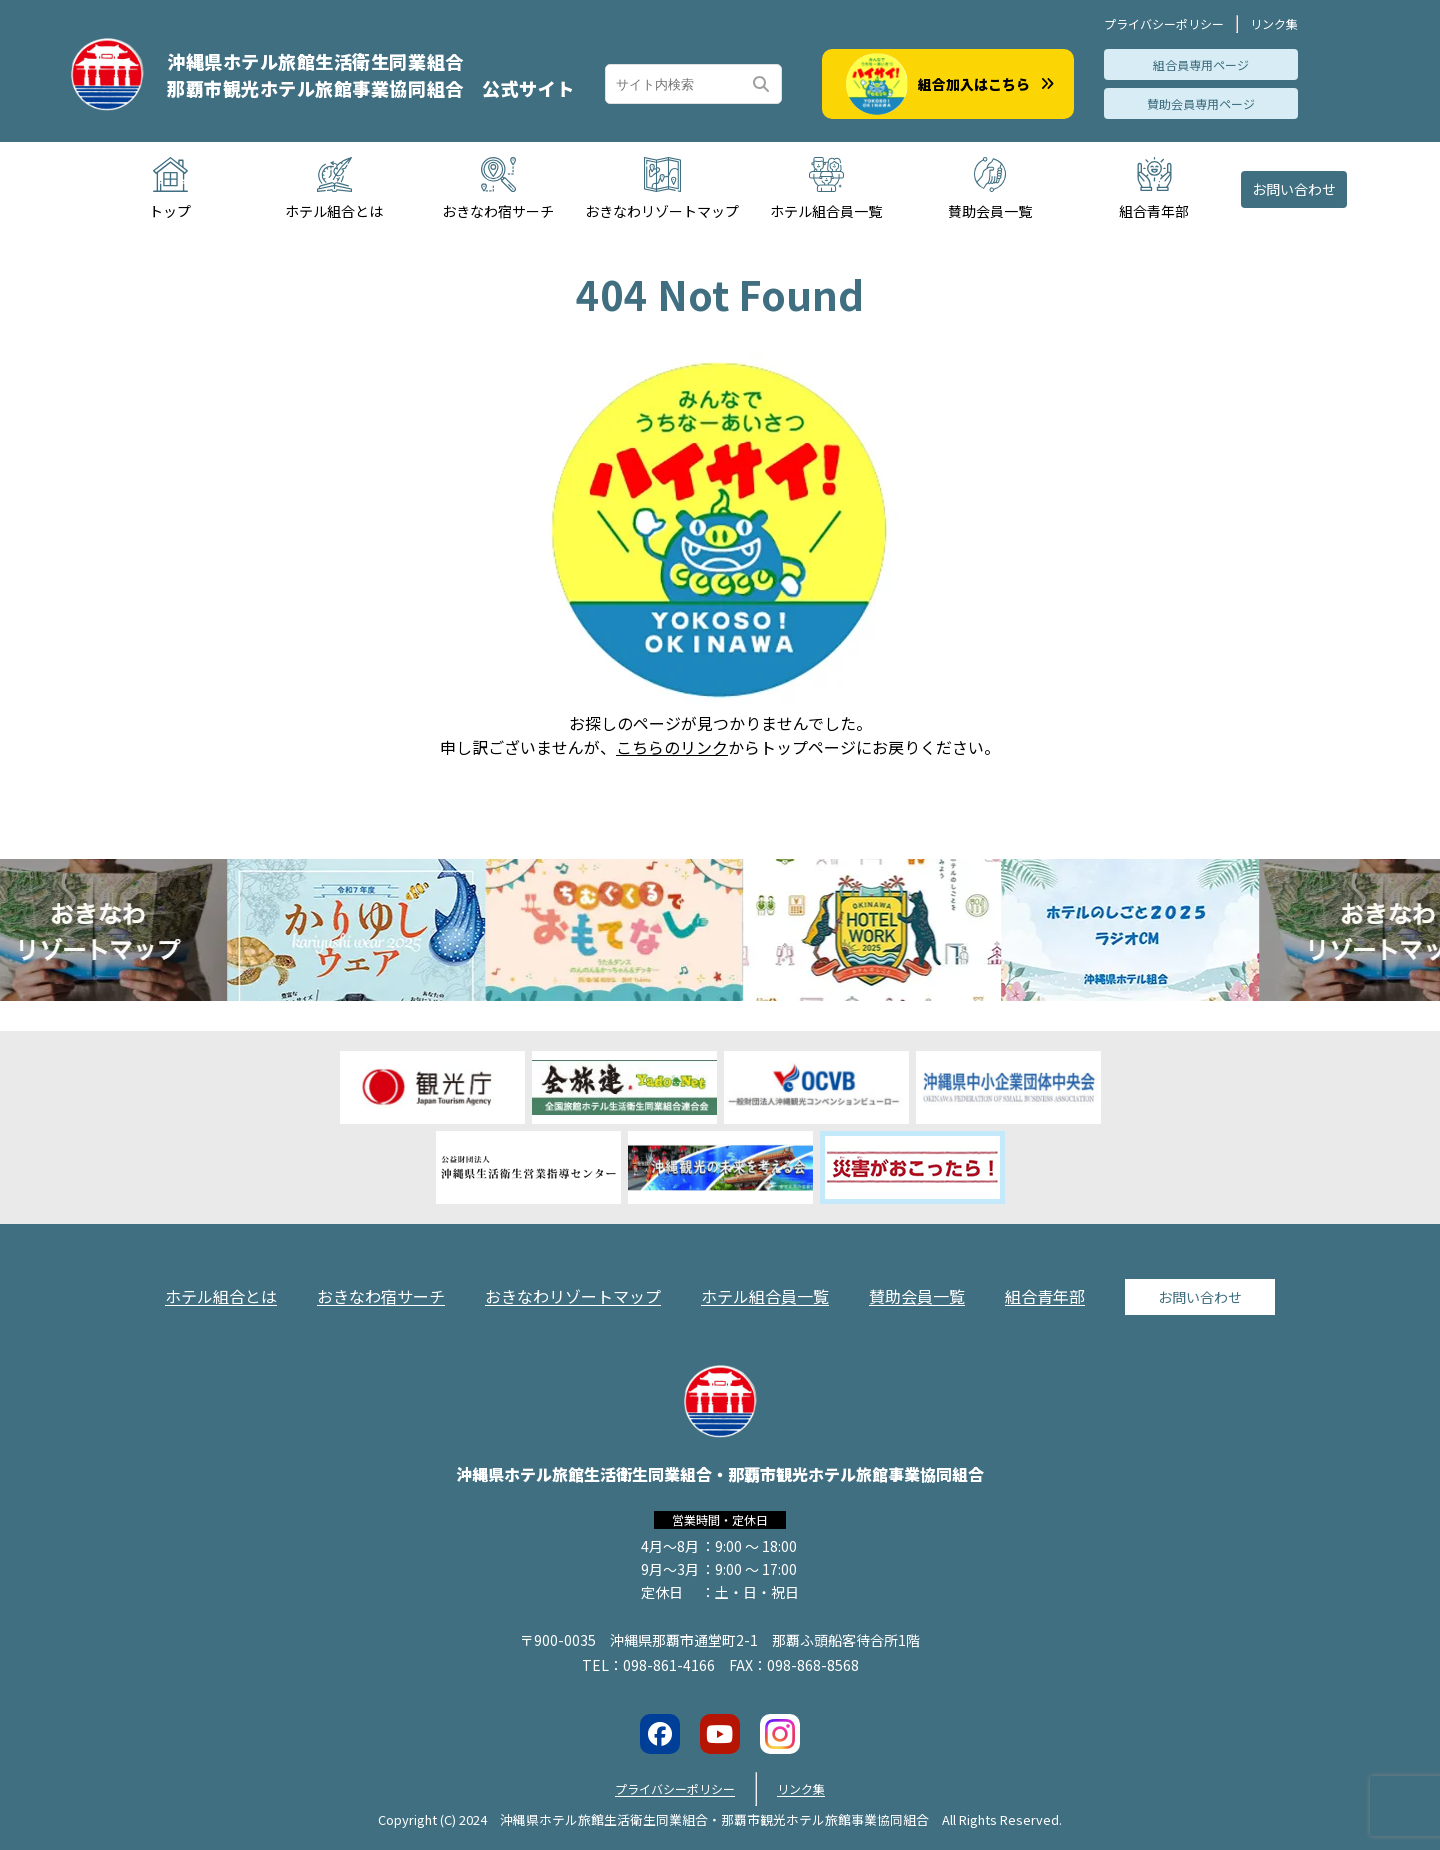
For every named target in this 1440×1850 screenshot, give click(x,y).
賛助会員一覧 (917, 1296)
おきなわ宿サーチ (381, 1296)
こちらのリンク (672, 747)
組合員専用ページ (1201, 64)
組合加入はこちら (950, 84)
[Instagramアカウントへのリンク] (780, 1734)
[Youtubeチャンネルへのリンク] (720, 1734)
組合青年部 (1045, 1296)
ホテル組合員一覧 (765, 1296)
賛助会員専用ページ (1201, 103)
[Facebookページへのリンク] (660, 1734)
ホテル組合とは (221, 1296)
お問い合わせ (1294, 189)
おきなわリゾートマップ (573, 1296)
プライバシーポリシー (1164, 23)
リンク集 (1274, 23)
